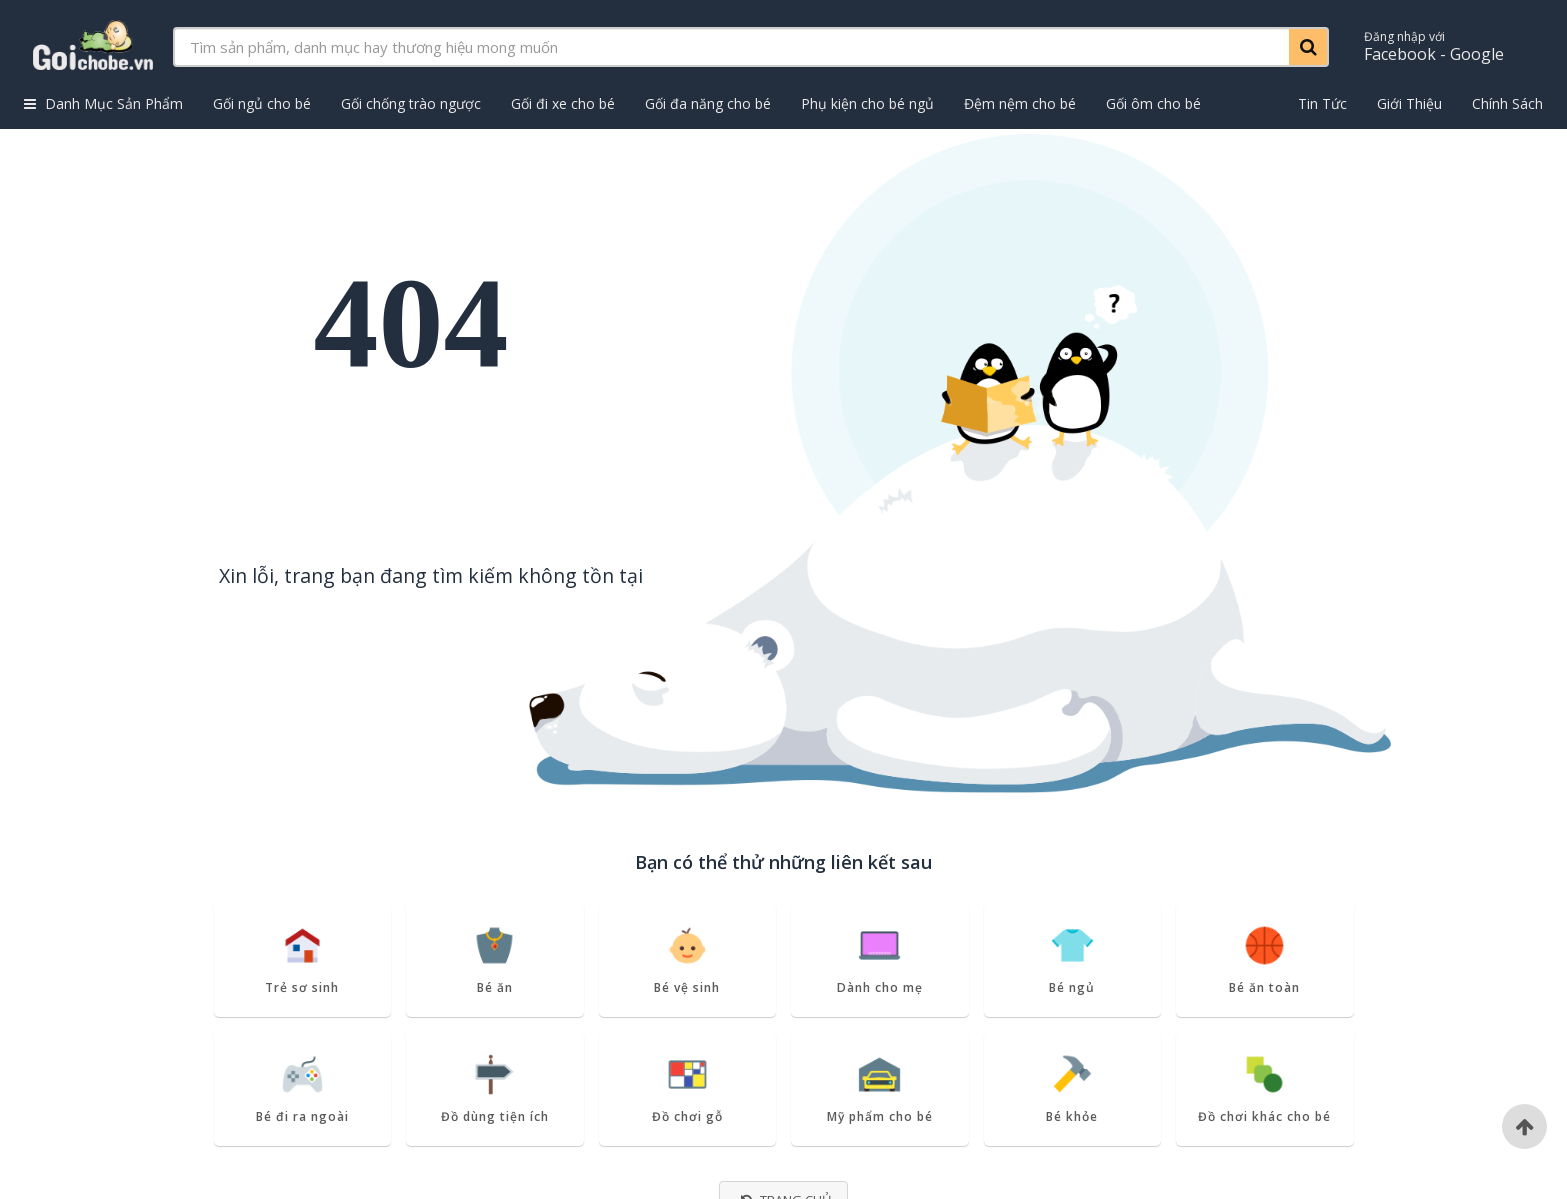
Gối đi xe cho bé (563, 103)
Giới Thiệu (1409, 103)
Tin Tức (1322, 103)
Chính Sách (1507, 103)
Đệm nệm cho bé (1020, 103)
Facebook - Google (1434, 46)
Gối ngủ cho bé (262, 103)
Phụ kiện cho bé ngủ (867, 103)
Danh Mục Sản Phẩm (103, 103)
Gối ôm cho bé (1153, 103)
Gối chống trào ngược (411, 103)
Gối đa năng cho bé (708, 103)
